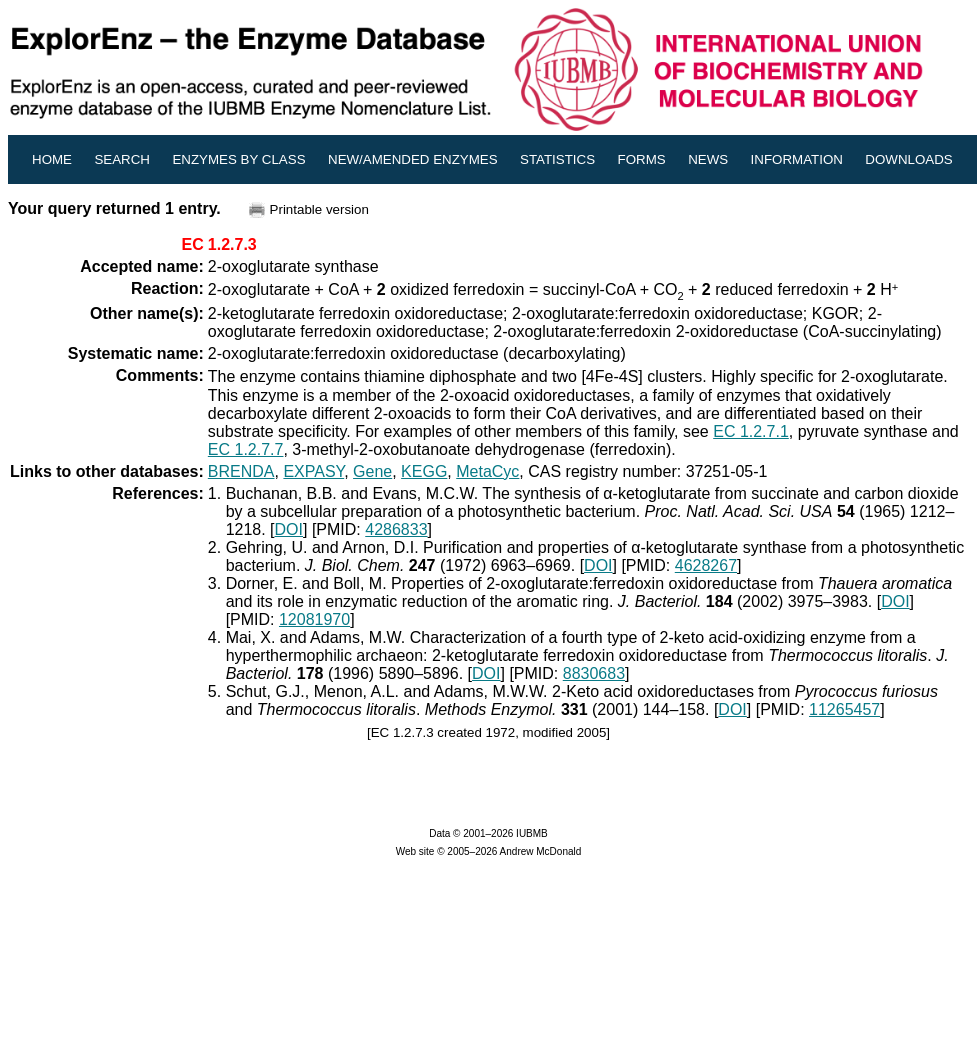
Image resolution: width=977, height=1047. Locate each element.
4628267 (706, 565)
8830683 (594, 673)
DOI (289, 529)
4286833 (396, 529)
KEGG (424, 471)
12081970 (314, 619)
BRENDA (241, 471)
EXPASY (313, 471)
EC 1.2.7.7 (246, 449)
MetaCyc (487, 471)
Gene (372, 471)
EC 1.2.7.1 (751, 431)
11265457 (844, 709)
